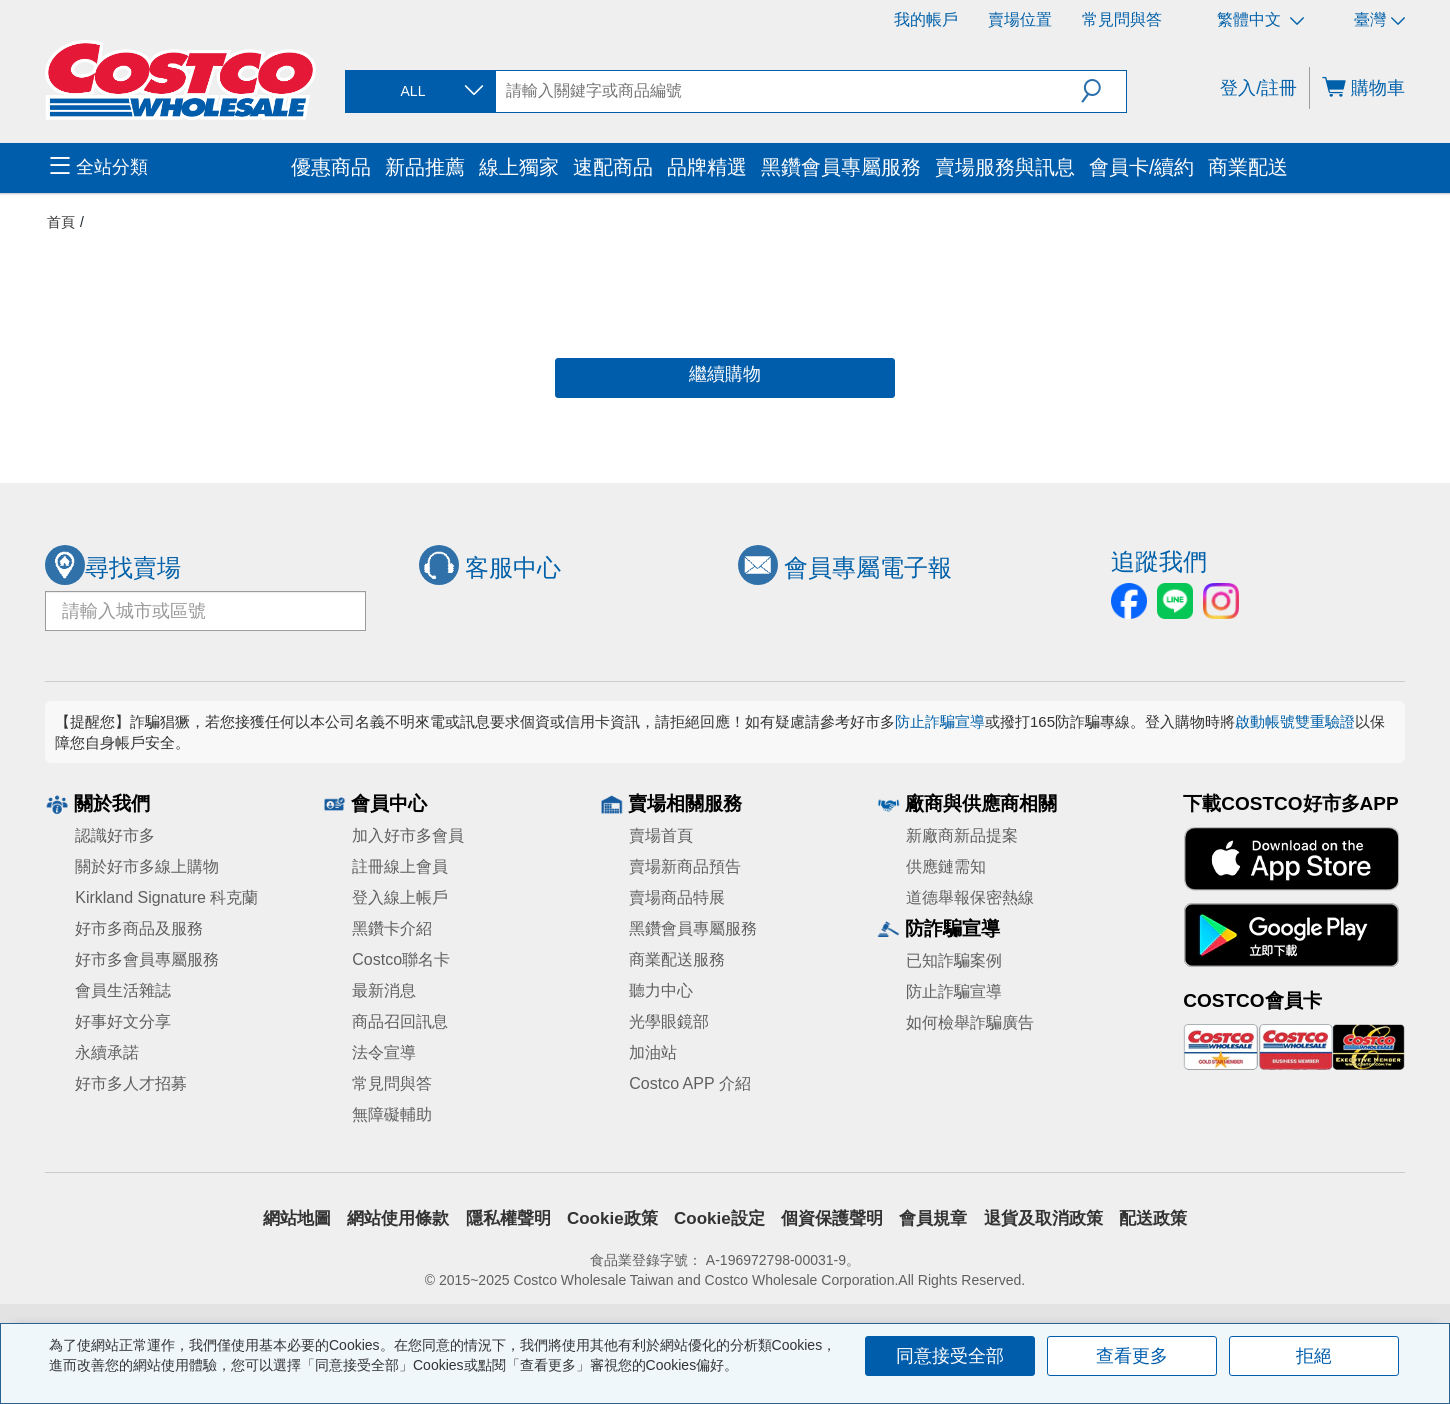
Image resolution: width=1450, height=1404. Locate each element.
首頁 (61, 222)
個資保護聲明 (832, 1218)
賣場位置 (1020, 19)
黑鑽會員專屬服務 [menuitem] (841, 167)
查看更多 (1132, 1356)
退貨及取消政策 (1043, 1218)
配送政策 (1153, 1218)
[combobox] (419, 91)
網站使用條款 (398, 1218)
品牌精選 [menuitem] (707, 167)
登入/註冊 (1258, 88)
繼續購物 (725, 374)
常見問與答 (1122, 19)
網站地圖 (297, 1218)
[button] (1103, 91)
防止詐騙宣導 (940, 721)
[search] (789, 91)
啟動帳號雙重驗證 (1295, 721)
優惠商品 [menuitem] (331, 167)
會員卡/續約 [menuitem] (1141, 167)
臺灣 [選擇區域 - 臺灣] (1379, 19)
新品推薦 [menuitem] (425, 167)
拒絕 (1314, 1356)
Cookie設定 (719, 1218)
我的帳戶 (926, 19)
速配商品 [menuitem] (613, 167)
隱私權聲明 (508, 1218)
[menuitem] (168, 168)
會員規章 (933, 1218)
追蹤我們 (1159, 561)
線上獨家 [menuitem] (519, 167)
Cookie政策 (612, 1218)
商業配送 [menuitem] (1248, 167)
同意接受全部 (950, 1356)
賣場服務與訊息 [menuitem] (1005, 167)
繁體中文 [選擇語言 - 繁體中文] (1260, 19)
